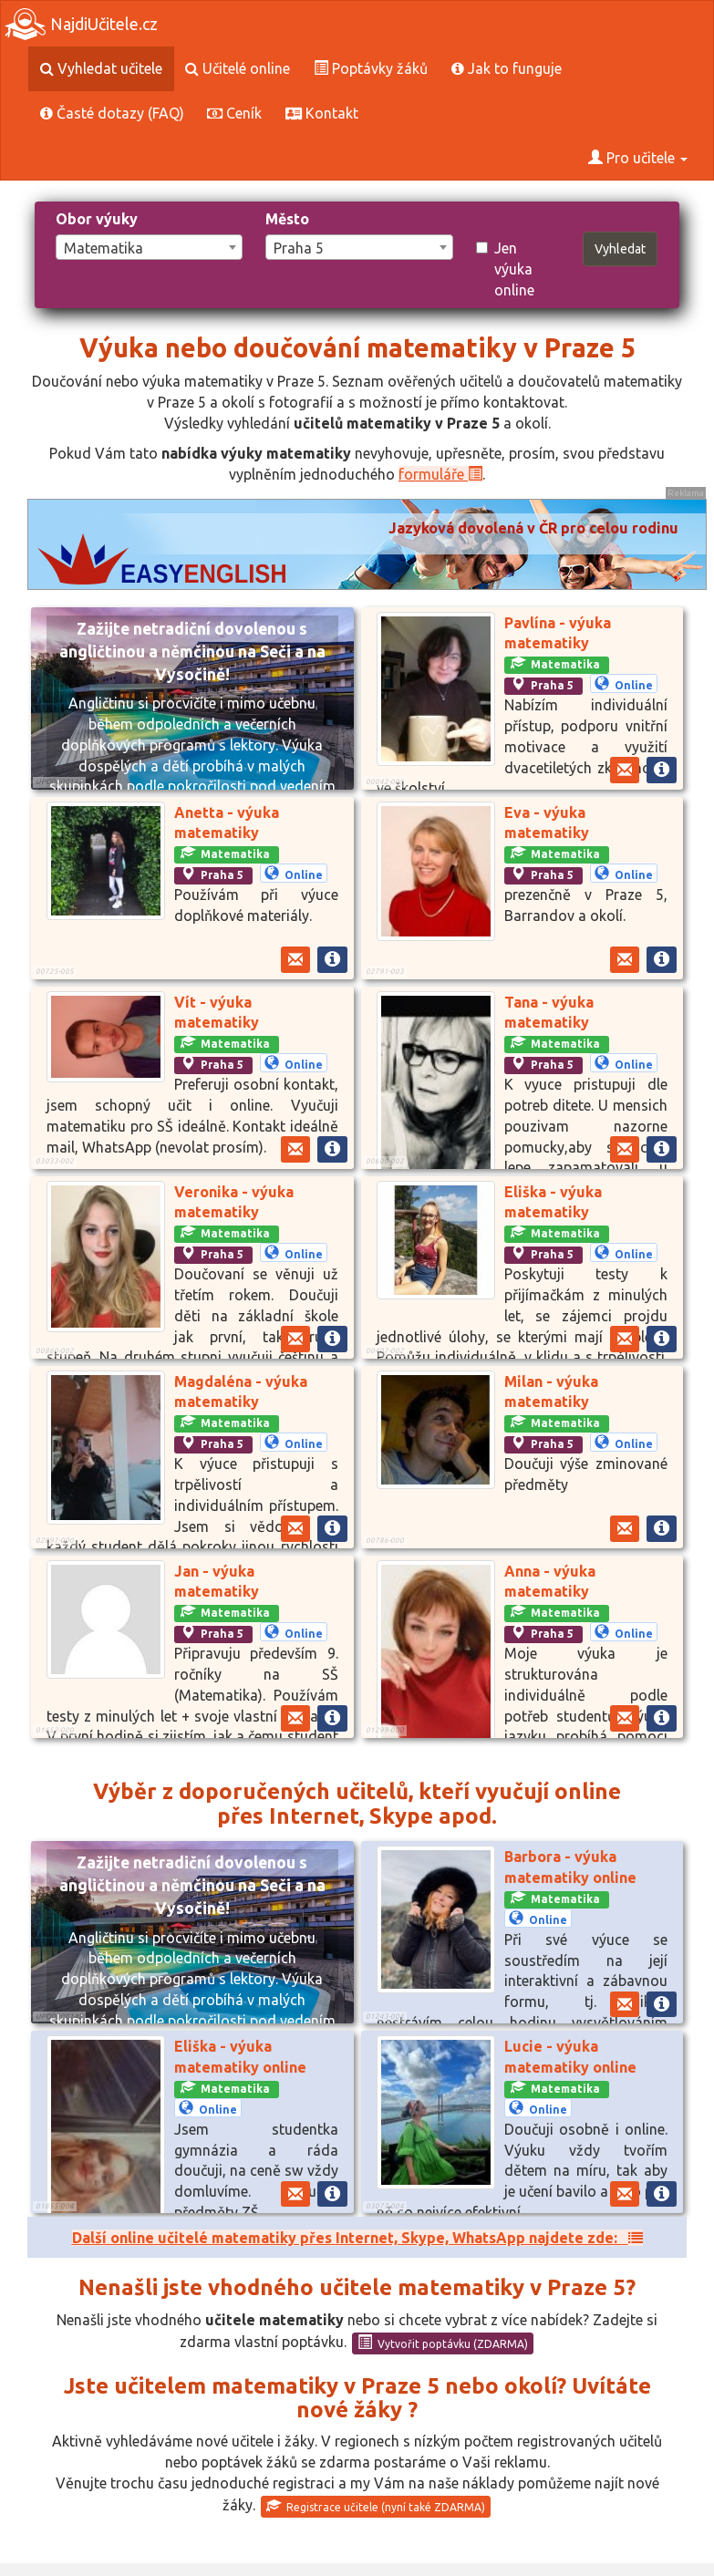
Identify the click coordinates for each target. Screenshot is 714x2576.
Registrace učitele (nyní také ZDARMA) (375, 2505)
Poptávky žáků (371, 68)
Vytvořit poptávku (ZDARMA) (442, 2342)
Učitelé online (237, 68)
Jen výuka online (505, 269)
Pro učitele (638, 158)
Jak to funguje (506, 68)
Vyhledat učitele (101, 68)
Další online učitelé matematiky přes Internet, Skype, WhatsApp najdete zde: (357, 2237)
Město (287, 219)
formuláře (440, 474)
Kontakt (321, 113)
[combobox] (149, 247)
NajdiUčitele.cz (81, 24)
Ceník (234, 113)
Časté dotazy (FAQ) (112, 113)
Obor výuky (97, 219)
